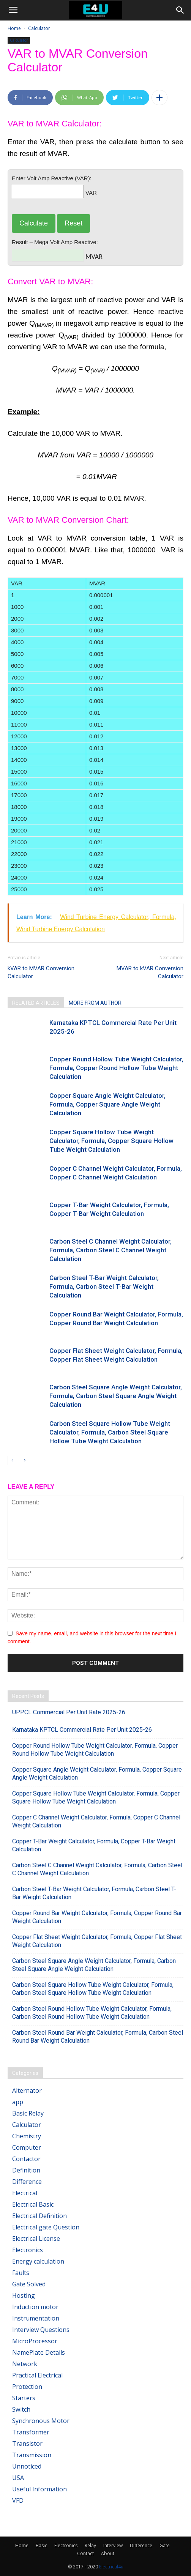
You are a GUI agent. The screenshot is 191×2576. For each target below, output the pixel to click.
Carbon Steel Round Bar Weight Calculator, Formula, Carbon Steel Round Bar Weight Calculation (97, 2036)
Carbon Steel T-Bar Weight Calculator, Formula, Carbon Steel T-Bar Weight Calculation (104, 1286)
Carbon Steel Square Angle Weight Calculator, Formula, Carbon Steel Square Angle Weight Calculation (115, 1395)
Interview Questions (40, 2329)
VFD (18, 2500)
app (17, 2102)
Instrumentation (35, 2318)
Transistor (27, 2443)
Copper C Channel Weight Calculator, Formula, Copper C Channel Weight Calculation (96, 1821)
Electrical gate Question (45, 2227)
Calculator (39, 28)
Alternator (27, 2090)
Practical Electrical (37, 2375)
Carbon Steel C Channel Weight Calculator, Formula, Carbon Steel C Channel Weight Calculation (110, 1250)
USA (18, 2478)
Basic (41, 2545)
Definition (26, 2170)
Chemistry (26, 2136)
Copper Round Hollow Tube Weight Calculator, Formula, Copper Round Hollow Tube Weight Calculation (116, 1067)
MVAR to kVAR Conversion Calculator (150, 972)
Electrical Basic (33, 2204)
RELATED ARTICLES (36, 1003)
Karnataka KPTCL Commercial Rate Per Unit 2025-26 (82, 1729)
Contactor (26, 2159)
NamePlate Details (38, 2352)
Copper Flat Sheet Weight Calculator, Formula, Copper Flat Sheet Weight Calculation (97, 1941)
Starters (23, 2398)
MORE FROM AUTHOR (95, 1003)
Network (24, 2364)
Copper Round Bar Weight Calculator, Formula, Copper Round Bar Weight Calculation (97, 1917)
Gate (164, 2545)
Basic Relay (28, 2113)
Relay (90, 2545)
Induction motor (35, 2307)
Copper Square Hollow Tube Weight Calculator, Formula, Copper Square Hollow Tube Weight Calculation (111, 1140)
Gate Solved (29, 2284)
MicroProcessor (34, 2341)
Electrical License (36, 2238)
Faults (20, 2273)
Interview (113, 2545)
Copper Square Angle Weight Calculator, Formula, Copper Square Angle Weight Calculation (107, 1104)
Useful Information (39, 2489)
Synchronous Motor (40, 2421)
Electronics (27, 2250)
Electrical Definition (39, 2216)
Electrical (24, 2193)
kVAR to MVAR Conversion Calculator (41, 972)
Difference (27, 2181)
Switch (21, 2409)
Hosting (23, 2295)
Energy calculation (38, 2261)
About (107, 2553)
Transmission (31, 2455)
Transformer (30, 2432)
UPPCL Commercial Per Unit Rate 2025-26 (68, 1712)
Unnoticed (26, 2466)
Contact (85, 2553)
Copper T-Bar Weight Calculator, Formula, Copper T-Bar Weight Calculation (93, 1845)
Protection (27, 2386)
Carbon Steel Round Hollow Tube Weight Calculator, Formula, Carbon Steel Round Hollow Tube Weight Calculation (92, 2012)
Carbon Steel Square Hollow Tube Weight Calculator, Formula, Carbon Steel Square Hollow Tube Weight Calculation (109, 1432)
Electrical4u (111, 2566)
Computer (26, 2147)
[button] (180, 10)
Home (14, 28)
